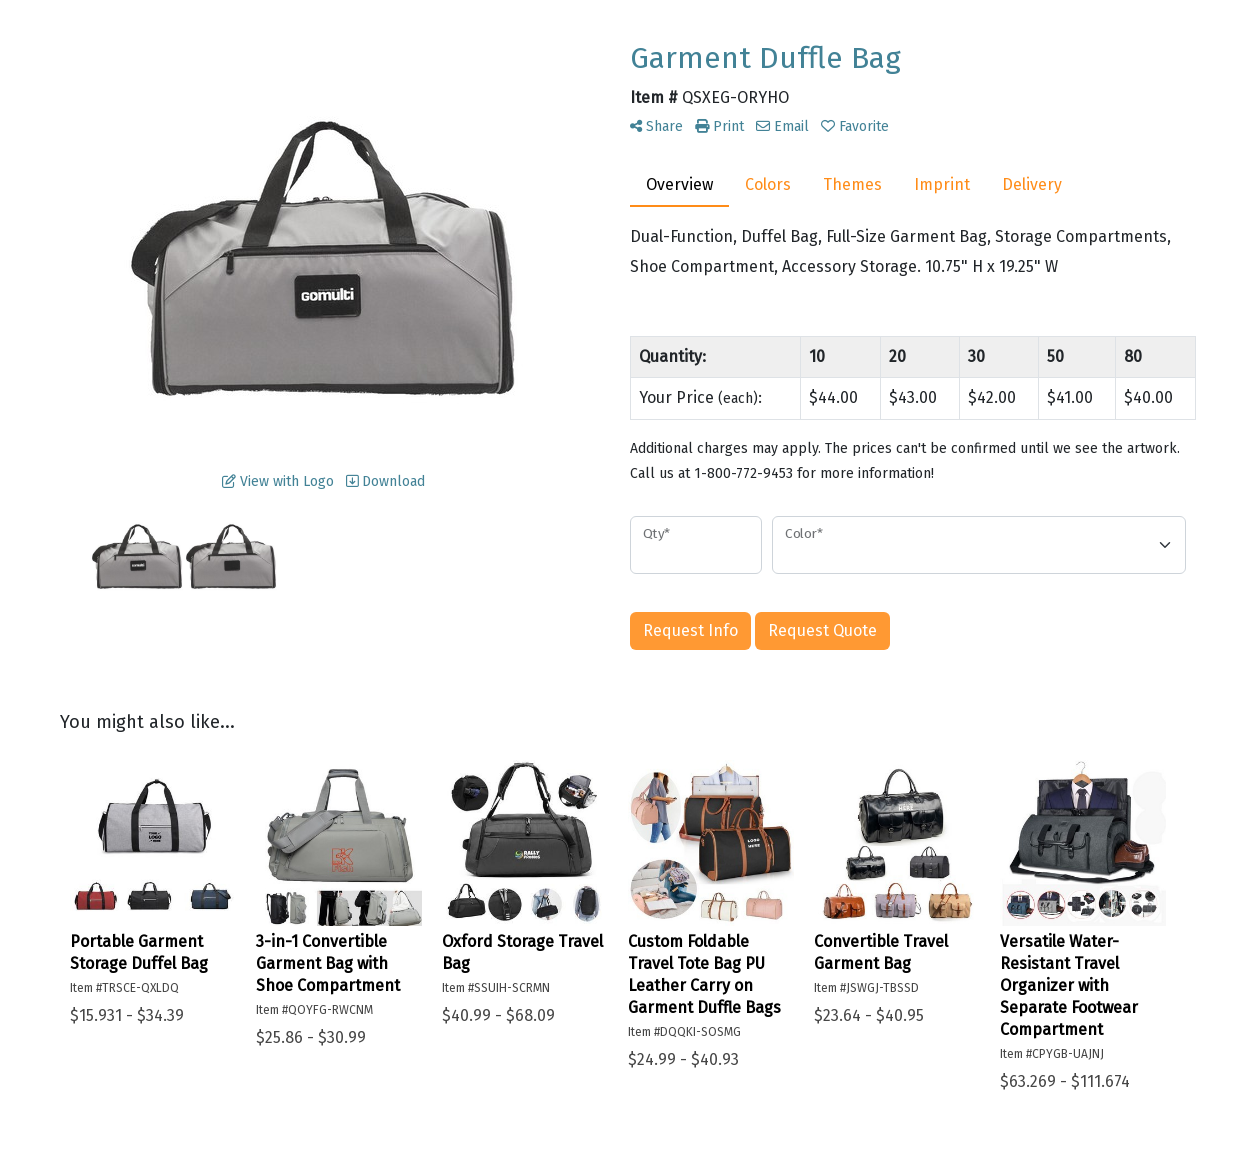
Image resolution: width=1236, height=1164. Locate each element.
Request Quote (822, 630)
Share (656, 126)
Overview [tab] (679, 184)
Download (385, 481)
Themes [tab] (852, 184)
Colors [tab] (768, 184)
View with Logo (278, 481)
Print (719, 126)
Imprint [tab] (942, 184)
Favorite (855, 126)
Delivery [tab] (1032, 184)
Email (782, 126)
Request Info (690, 630)
